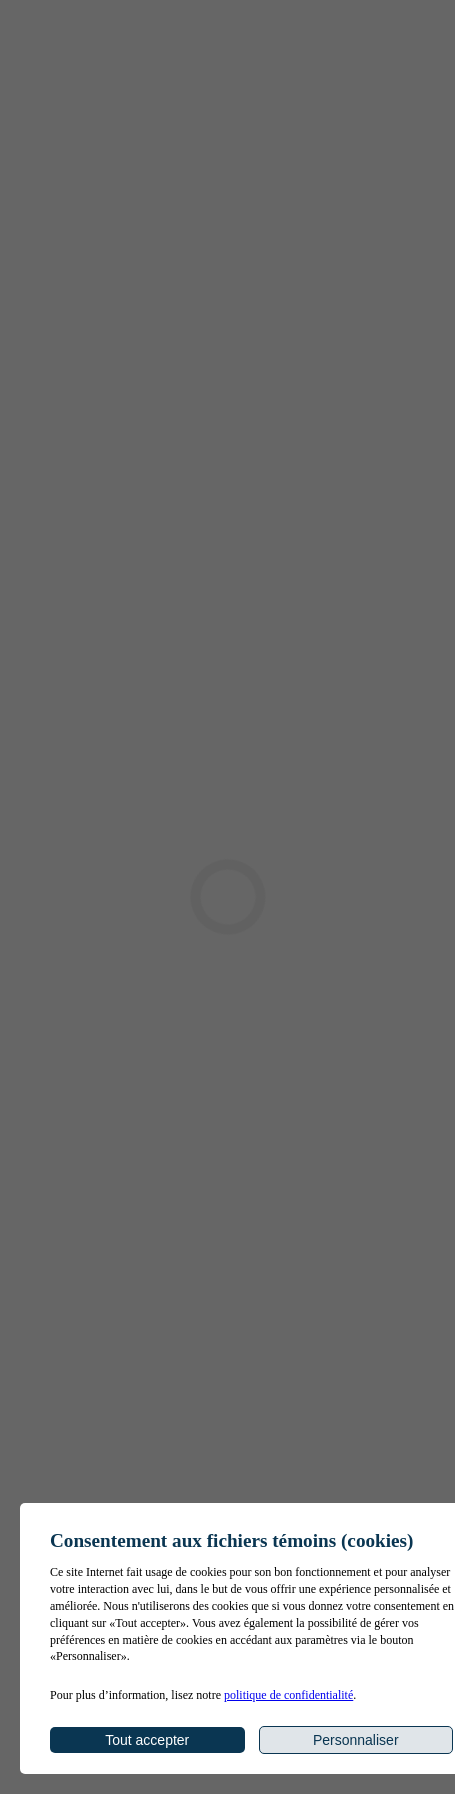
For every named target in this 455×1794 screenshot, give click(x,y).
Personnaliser (356, 1740)
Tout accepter (147, 1740)
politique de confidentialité (288, 1695)
